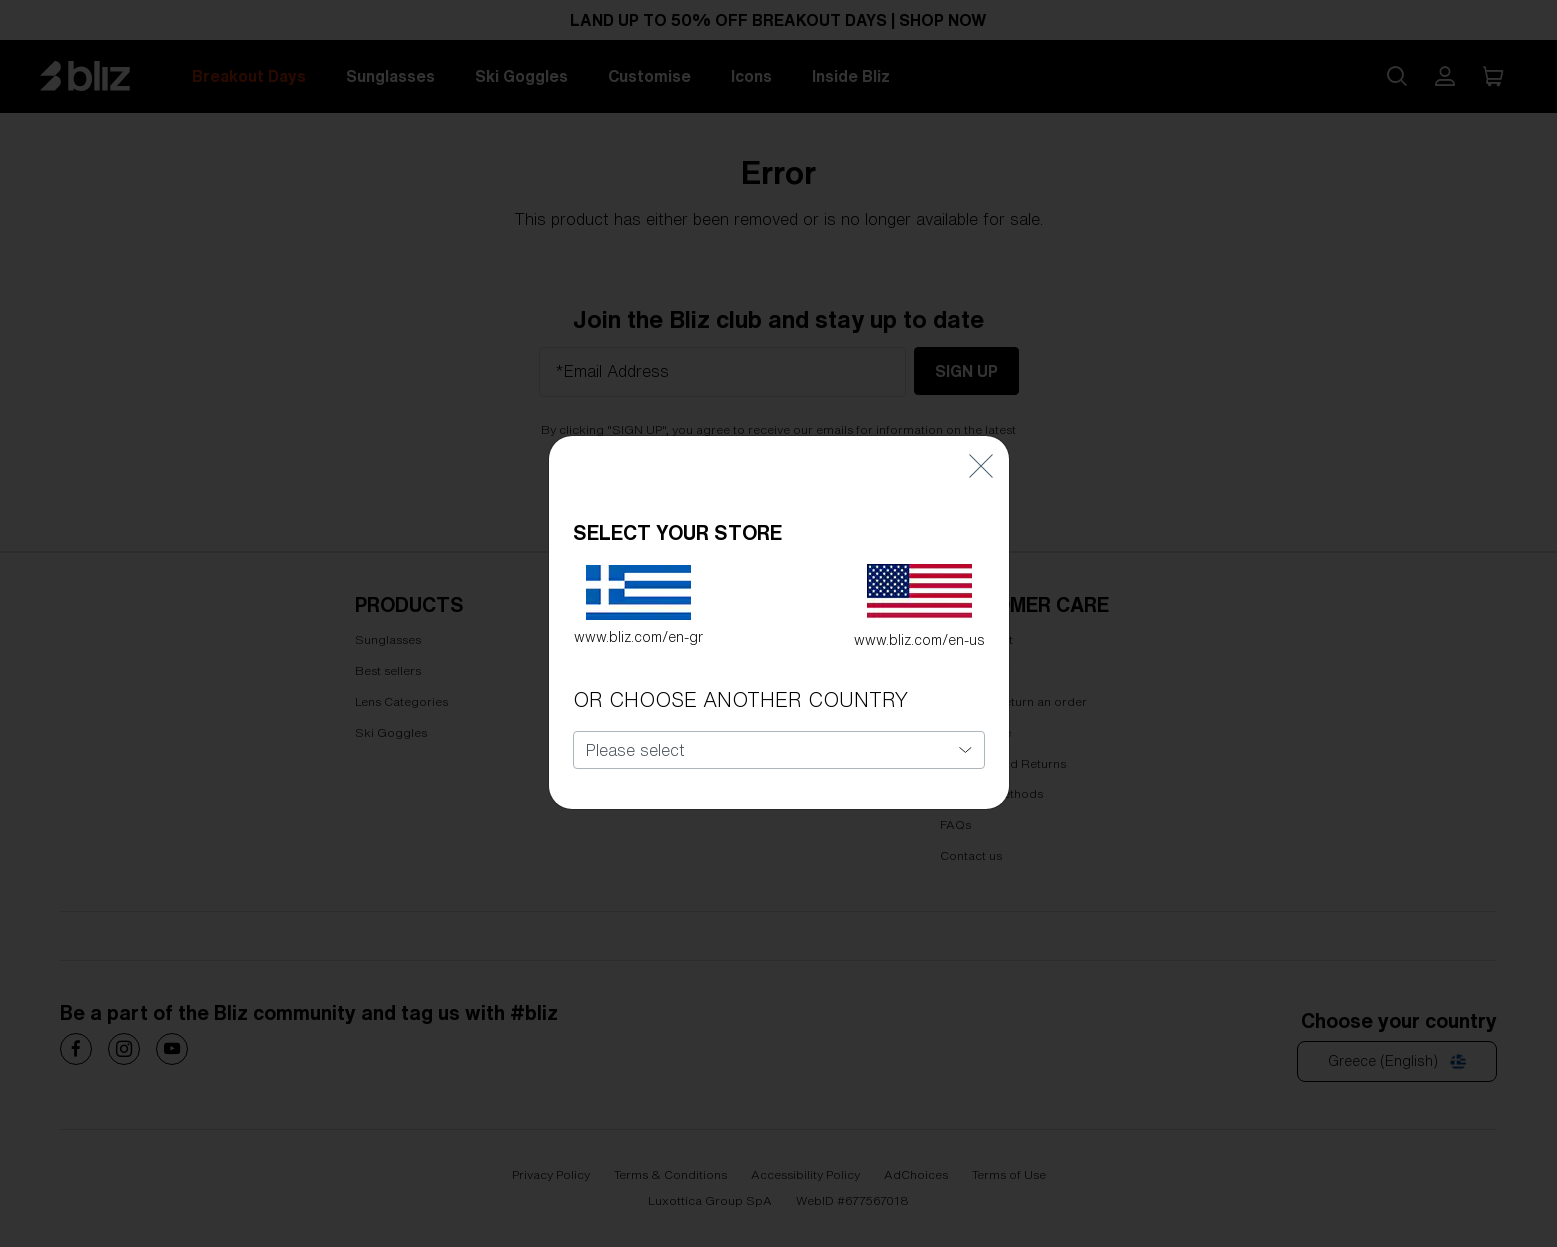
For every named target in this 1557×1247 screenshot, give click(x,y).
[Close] (981, 429)
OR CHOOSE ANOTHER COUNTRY (740, 663)
